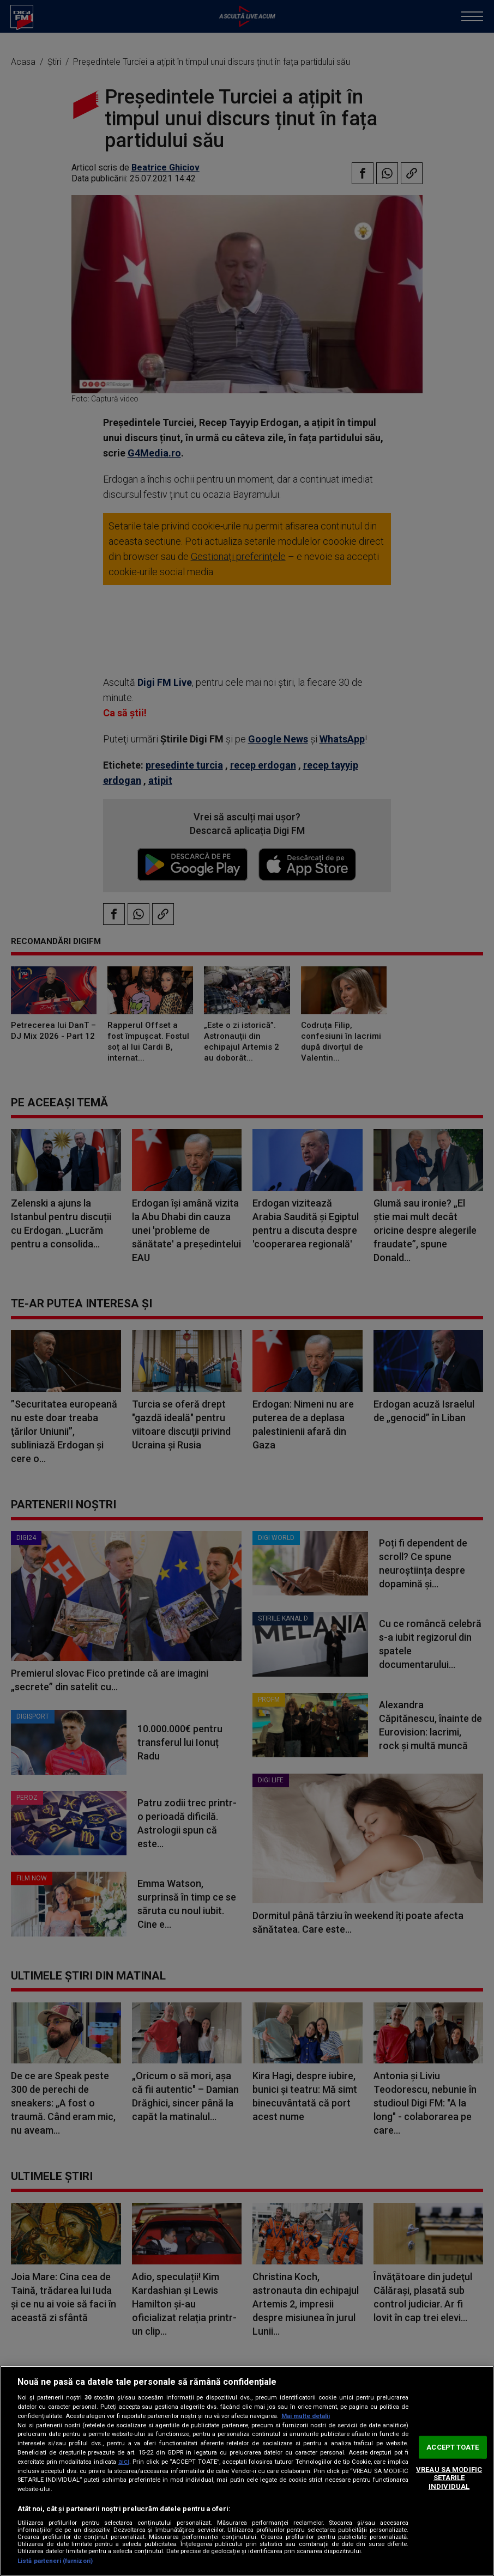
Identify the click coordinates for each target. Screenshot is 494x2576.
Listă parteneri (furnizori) (55, 2561)
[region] (247, 2471)
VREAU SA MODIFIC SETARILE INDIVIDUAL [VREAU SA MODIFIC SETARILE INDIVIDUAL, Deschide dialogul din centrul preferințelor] (449, 2477)
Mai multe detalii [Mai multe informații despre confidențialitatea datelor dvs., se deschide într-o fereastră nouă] (305, 2416)
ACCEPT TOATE (452, 2447)
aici (123, 2461)
